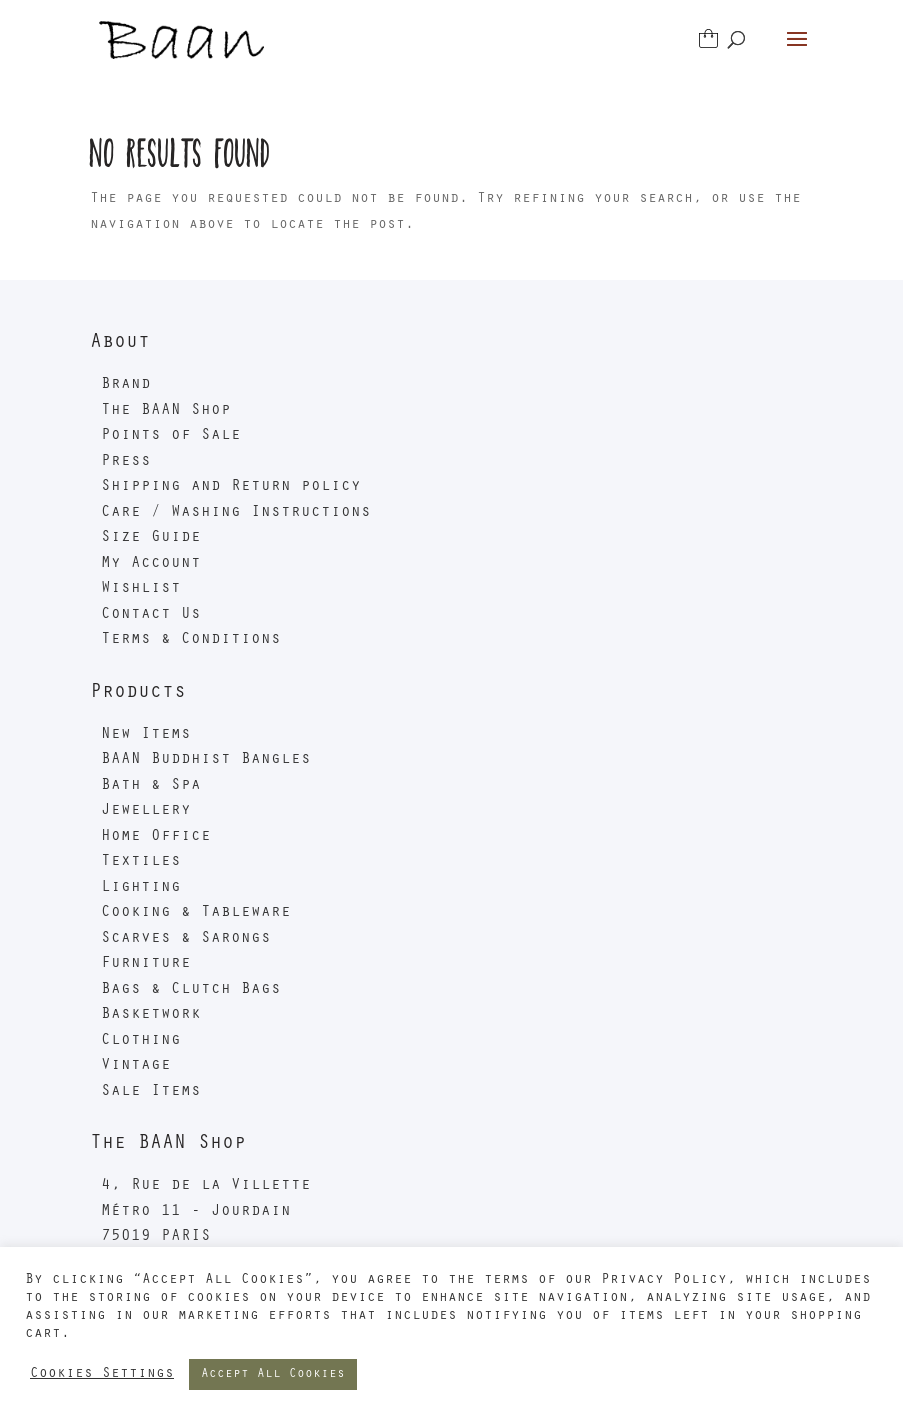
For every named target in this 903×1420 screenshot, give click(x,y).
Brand (126, 385)
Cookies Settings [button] (102, 1374)
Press (126, 462)
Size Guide (151, 538)
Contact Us (151, 615)
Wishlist (141, 589)
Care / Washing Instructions (236, 513)
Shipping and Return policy (231, 487)
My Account (151, 564)
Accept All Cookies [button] (273, 1374)
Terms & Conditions (191, 640)
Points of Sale (171, 436)
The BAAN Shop (166, 411)
